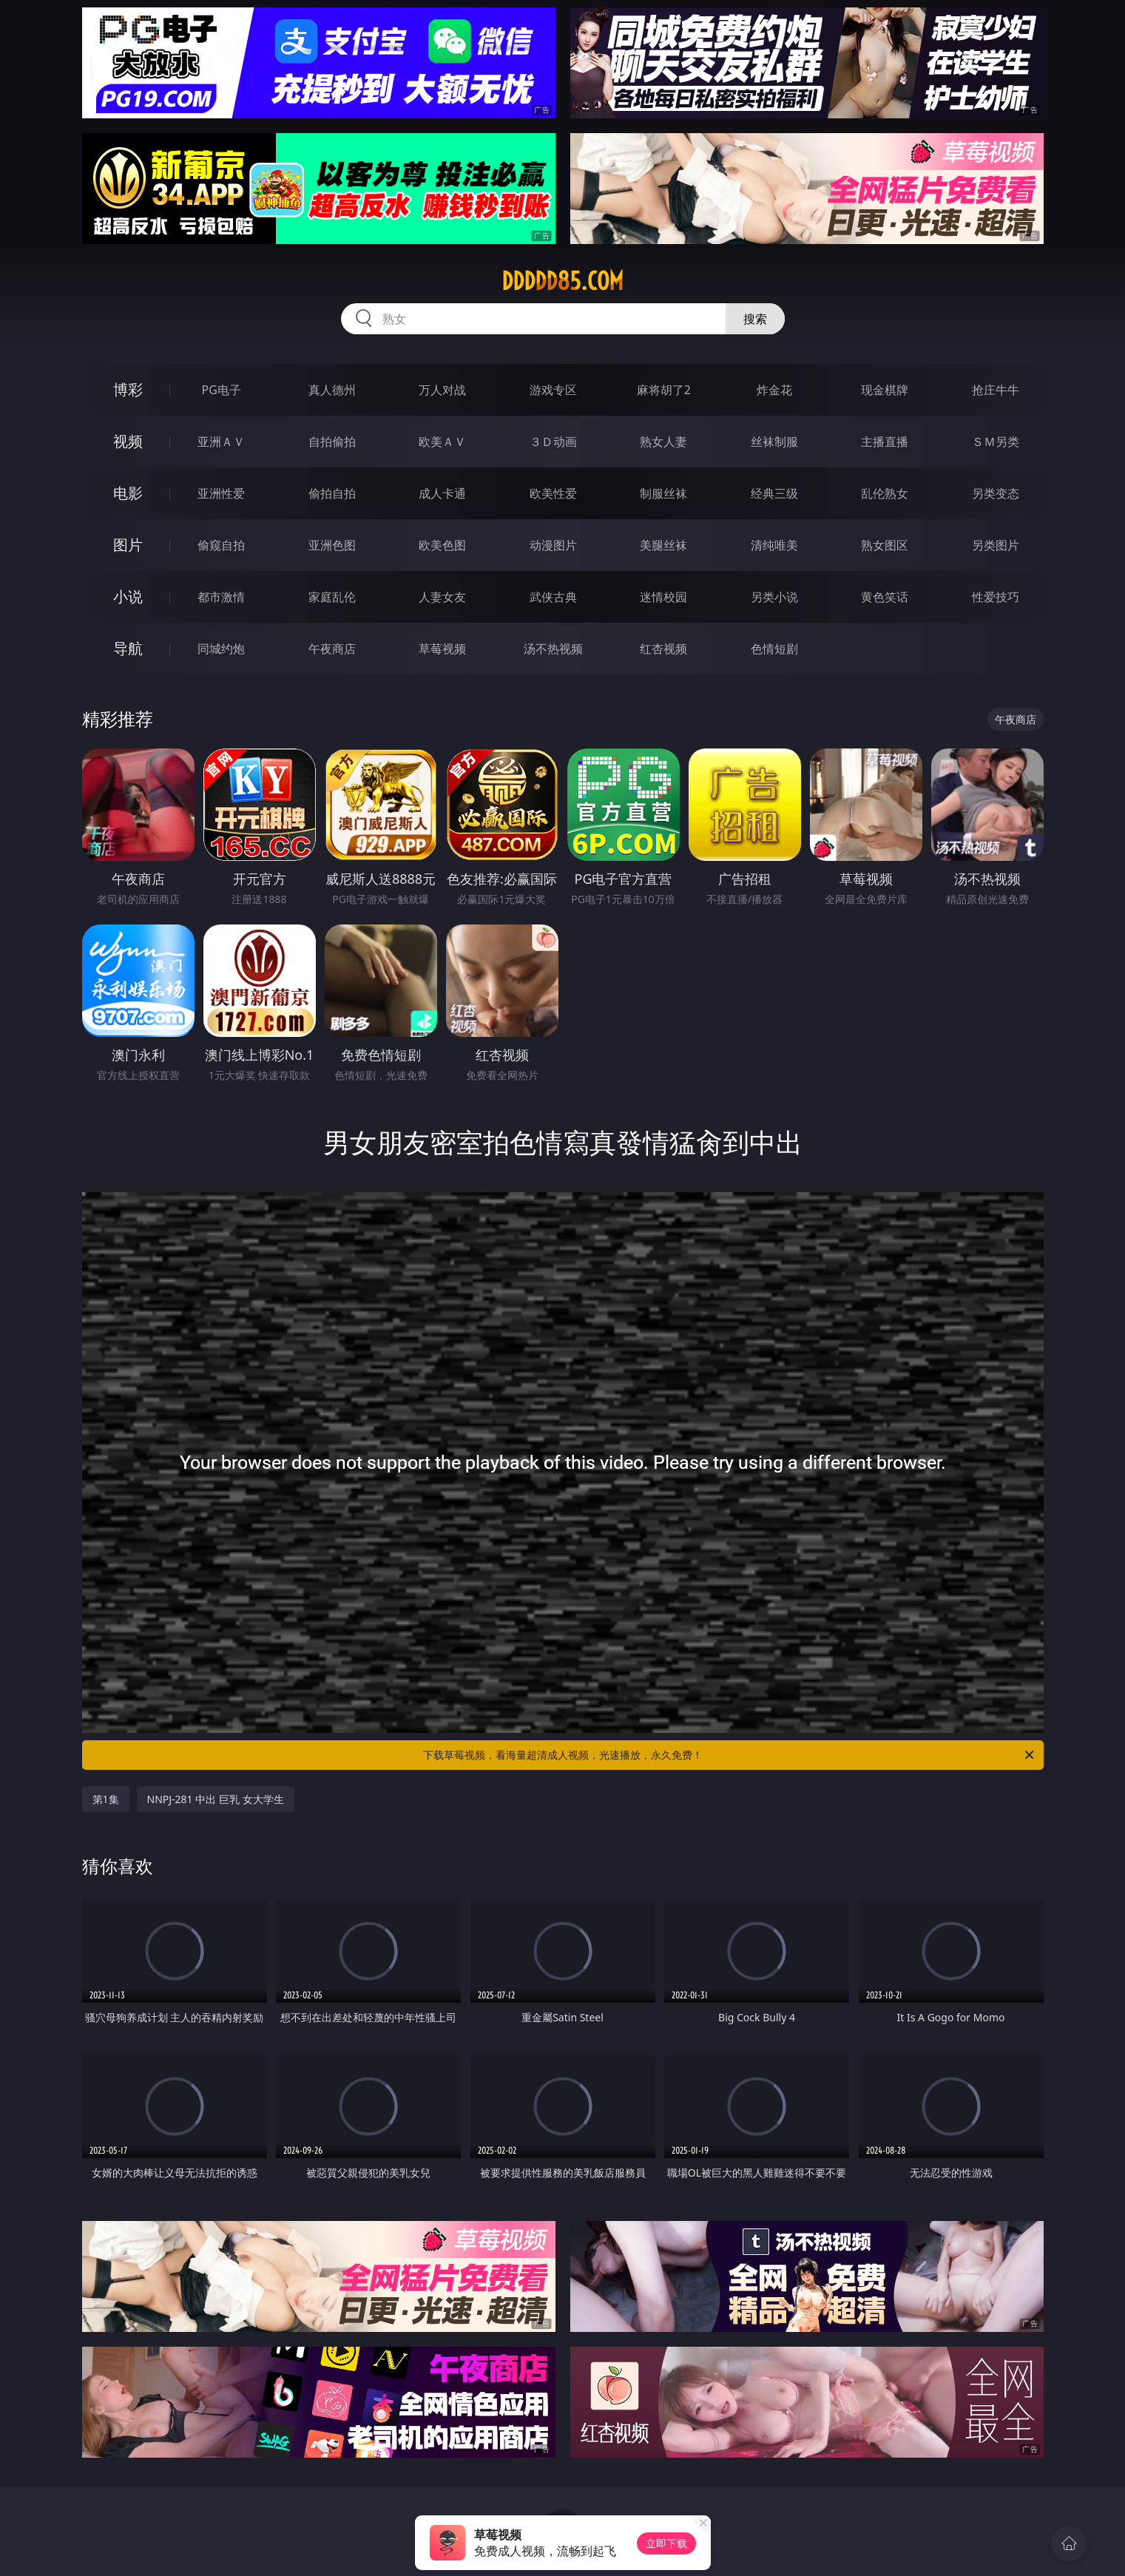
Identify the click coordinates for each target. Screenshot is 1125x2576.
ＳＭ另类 (995, 441)
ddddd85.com (562, 281)
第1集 (105, 1799)
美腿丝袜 (663, 545)
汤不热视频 (553, 648)
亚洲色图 (332, 545)
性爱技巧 (995, 597)
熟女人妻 (663, 441)
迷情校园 (663, 597)
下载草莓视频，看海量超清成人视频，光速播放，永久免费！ (729, 1755)
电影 (128, 493)
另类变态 (995, 493)
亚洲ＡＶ (221, 441)
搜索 (755, 319)
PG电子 (221, 390)
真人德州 (332, 390)
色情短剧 (774, 648)
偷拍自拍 (332, 493)
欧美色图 (442, 545)
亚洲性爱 (221, 493)
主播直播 (884, 441)
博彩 (128, 389)
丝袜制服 (774, 441)
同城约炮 (221, 648)
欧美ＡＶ (442, 441)
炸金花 (774, 390)
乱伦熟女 (884, 493)
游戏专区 (553, 390)
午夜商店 (332, 648)
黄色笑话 (884, 597)
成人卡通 (442, 493)
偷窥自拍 (221, 545)
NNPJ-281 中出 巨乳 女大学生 (215, 1799)
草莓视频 (442, 648)
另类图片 (995, 545)
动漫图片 (553, 545)
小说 (128, 596)
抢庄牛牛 (995, 390)
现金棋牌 (884, 390)
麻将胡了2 (664, 390)
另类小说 (774, 597)
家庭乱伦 (332, 597)
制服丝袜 (663, 493)
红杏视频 (663, 648)
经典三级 (774, 493)
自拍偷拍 (332, 441)
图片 (128, 545)
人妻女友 (442, 597)
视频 (128, 441)
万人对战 (442, 390)
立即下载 (666, 2543)
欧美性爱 (553, 493)
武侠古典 (553, 597)
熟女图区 (884, 545)
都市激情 (221, 597)
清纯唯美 (774, 545)
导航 (128, 648)
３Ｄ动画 (553, 441)
